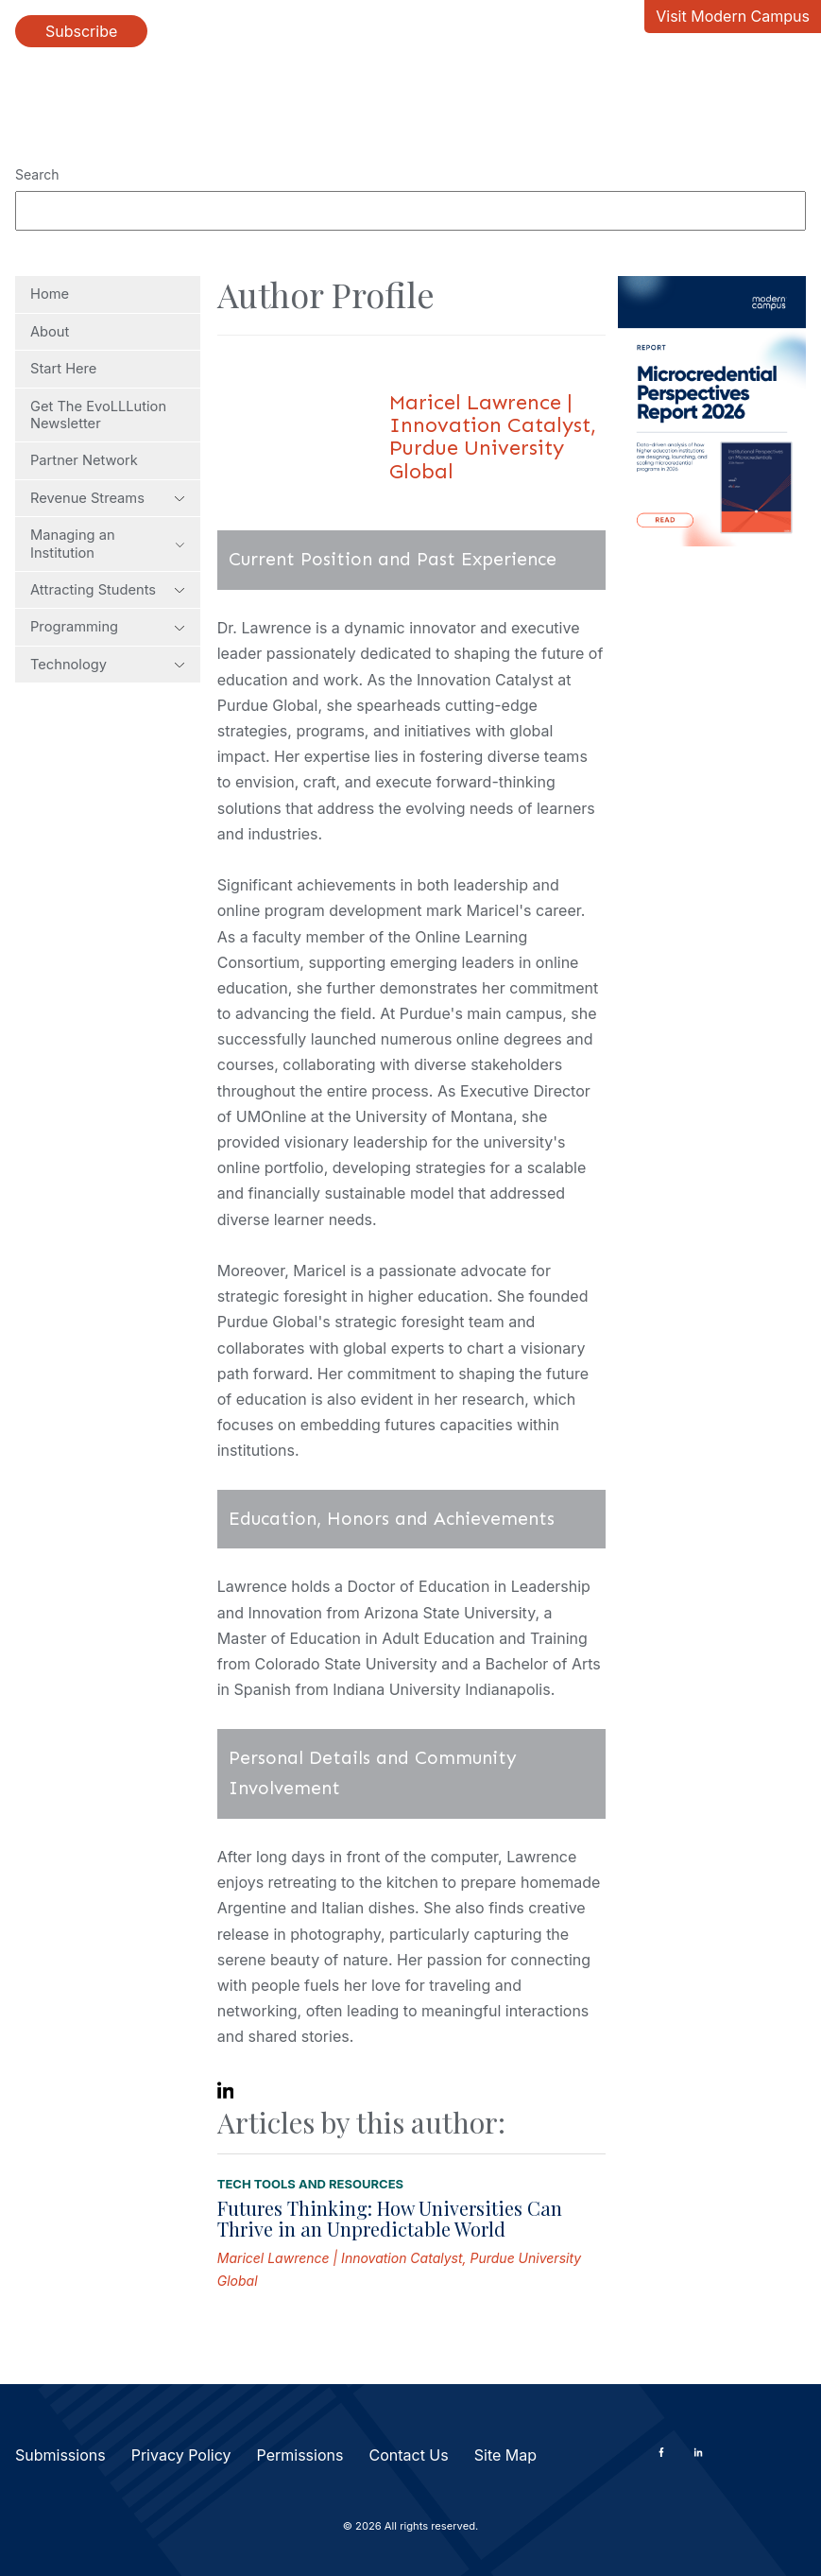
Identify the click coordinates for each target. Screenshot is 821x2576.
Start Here (63, 368)
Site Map (505, 2455)
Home (49, 294)
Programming (107, 626)
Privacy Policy (181, 2455)
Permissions (300, 2455)
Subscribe (81, 31)
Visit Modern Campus (733, 16)
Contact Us (408, 2455)
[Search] (410, 211)
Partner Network (84, 460)
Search (37, 174)
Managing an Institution (107, 544)
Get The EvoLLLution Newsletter (98, 415)
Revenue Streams (107, 498)
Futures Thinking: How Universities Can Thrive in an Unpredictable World (389, 2218)
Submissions (60, 2455)
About (49, 331)
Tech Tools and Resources (310, 2183)
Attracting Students (107, 589)
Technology (107, 664)
